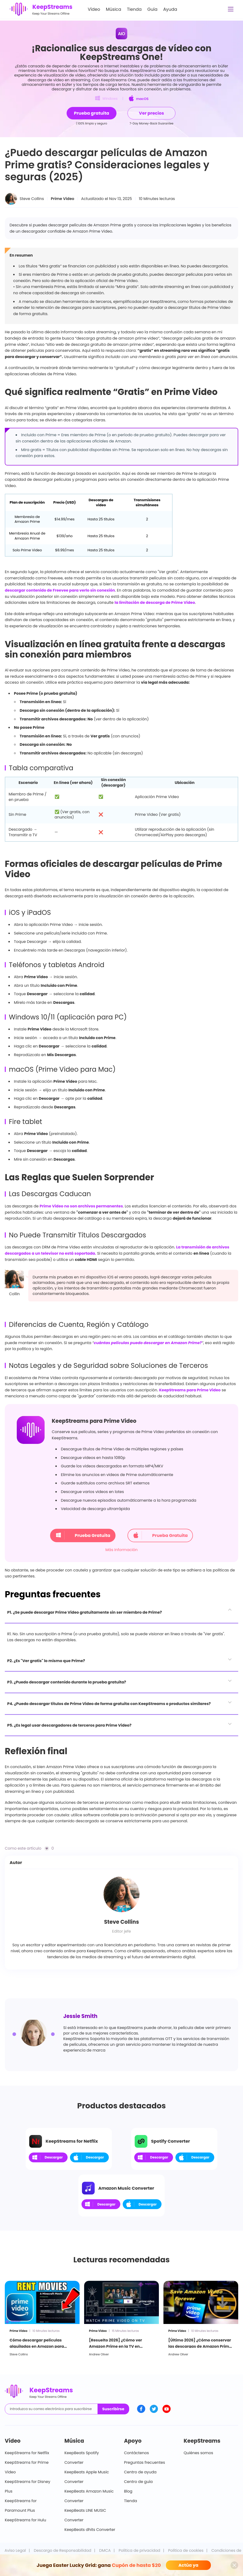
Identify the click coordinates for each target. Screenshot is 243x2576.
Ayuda (170, 10)
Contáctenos (136, 2453)
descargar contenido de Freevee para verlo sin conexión (60, 590)
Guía (152, 10)
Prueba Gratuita (82, 1535)
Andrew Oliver (99, 2354)
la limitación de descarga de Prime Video (155, 602)
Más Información (121, 1550)
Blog (128, 2491)
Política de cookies (185, 2550)
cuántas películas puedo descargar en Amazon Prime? (148, 1343)
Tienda (134, 10)
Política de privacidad (139, 2550)
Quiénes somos (198, 2453)
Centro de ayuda (140, 2472)
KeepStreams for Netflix (27, 2453)
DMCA (105, 2550)
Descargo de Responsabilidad (62, 2550)
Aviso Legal (15, 2550)
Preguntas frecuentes (144, 2462)
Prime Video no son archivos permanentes (81, 1206)
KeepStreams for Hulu (25, 2520)
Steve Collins (32, 198)
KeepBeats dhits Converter (89, 2529)
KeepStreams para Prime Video (190, 1390)
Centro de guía (138, 2481)
